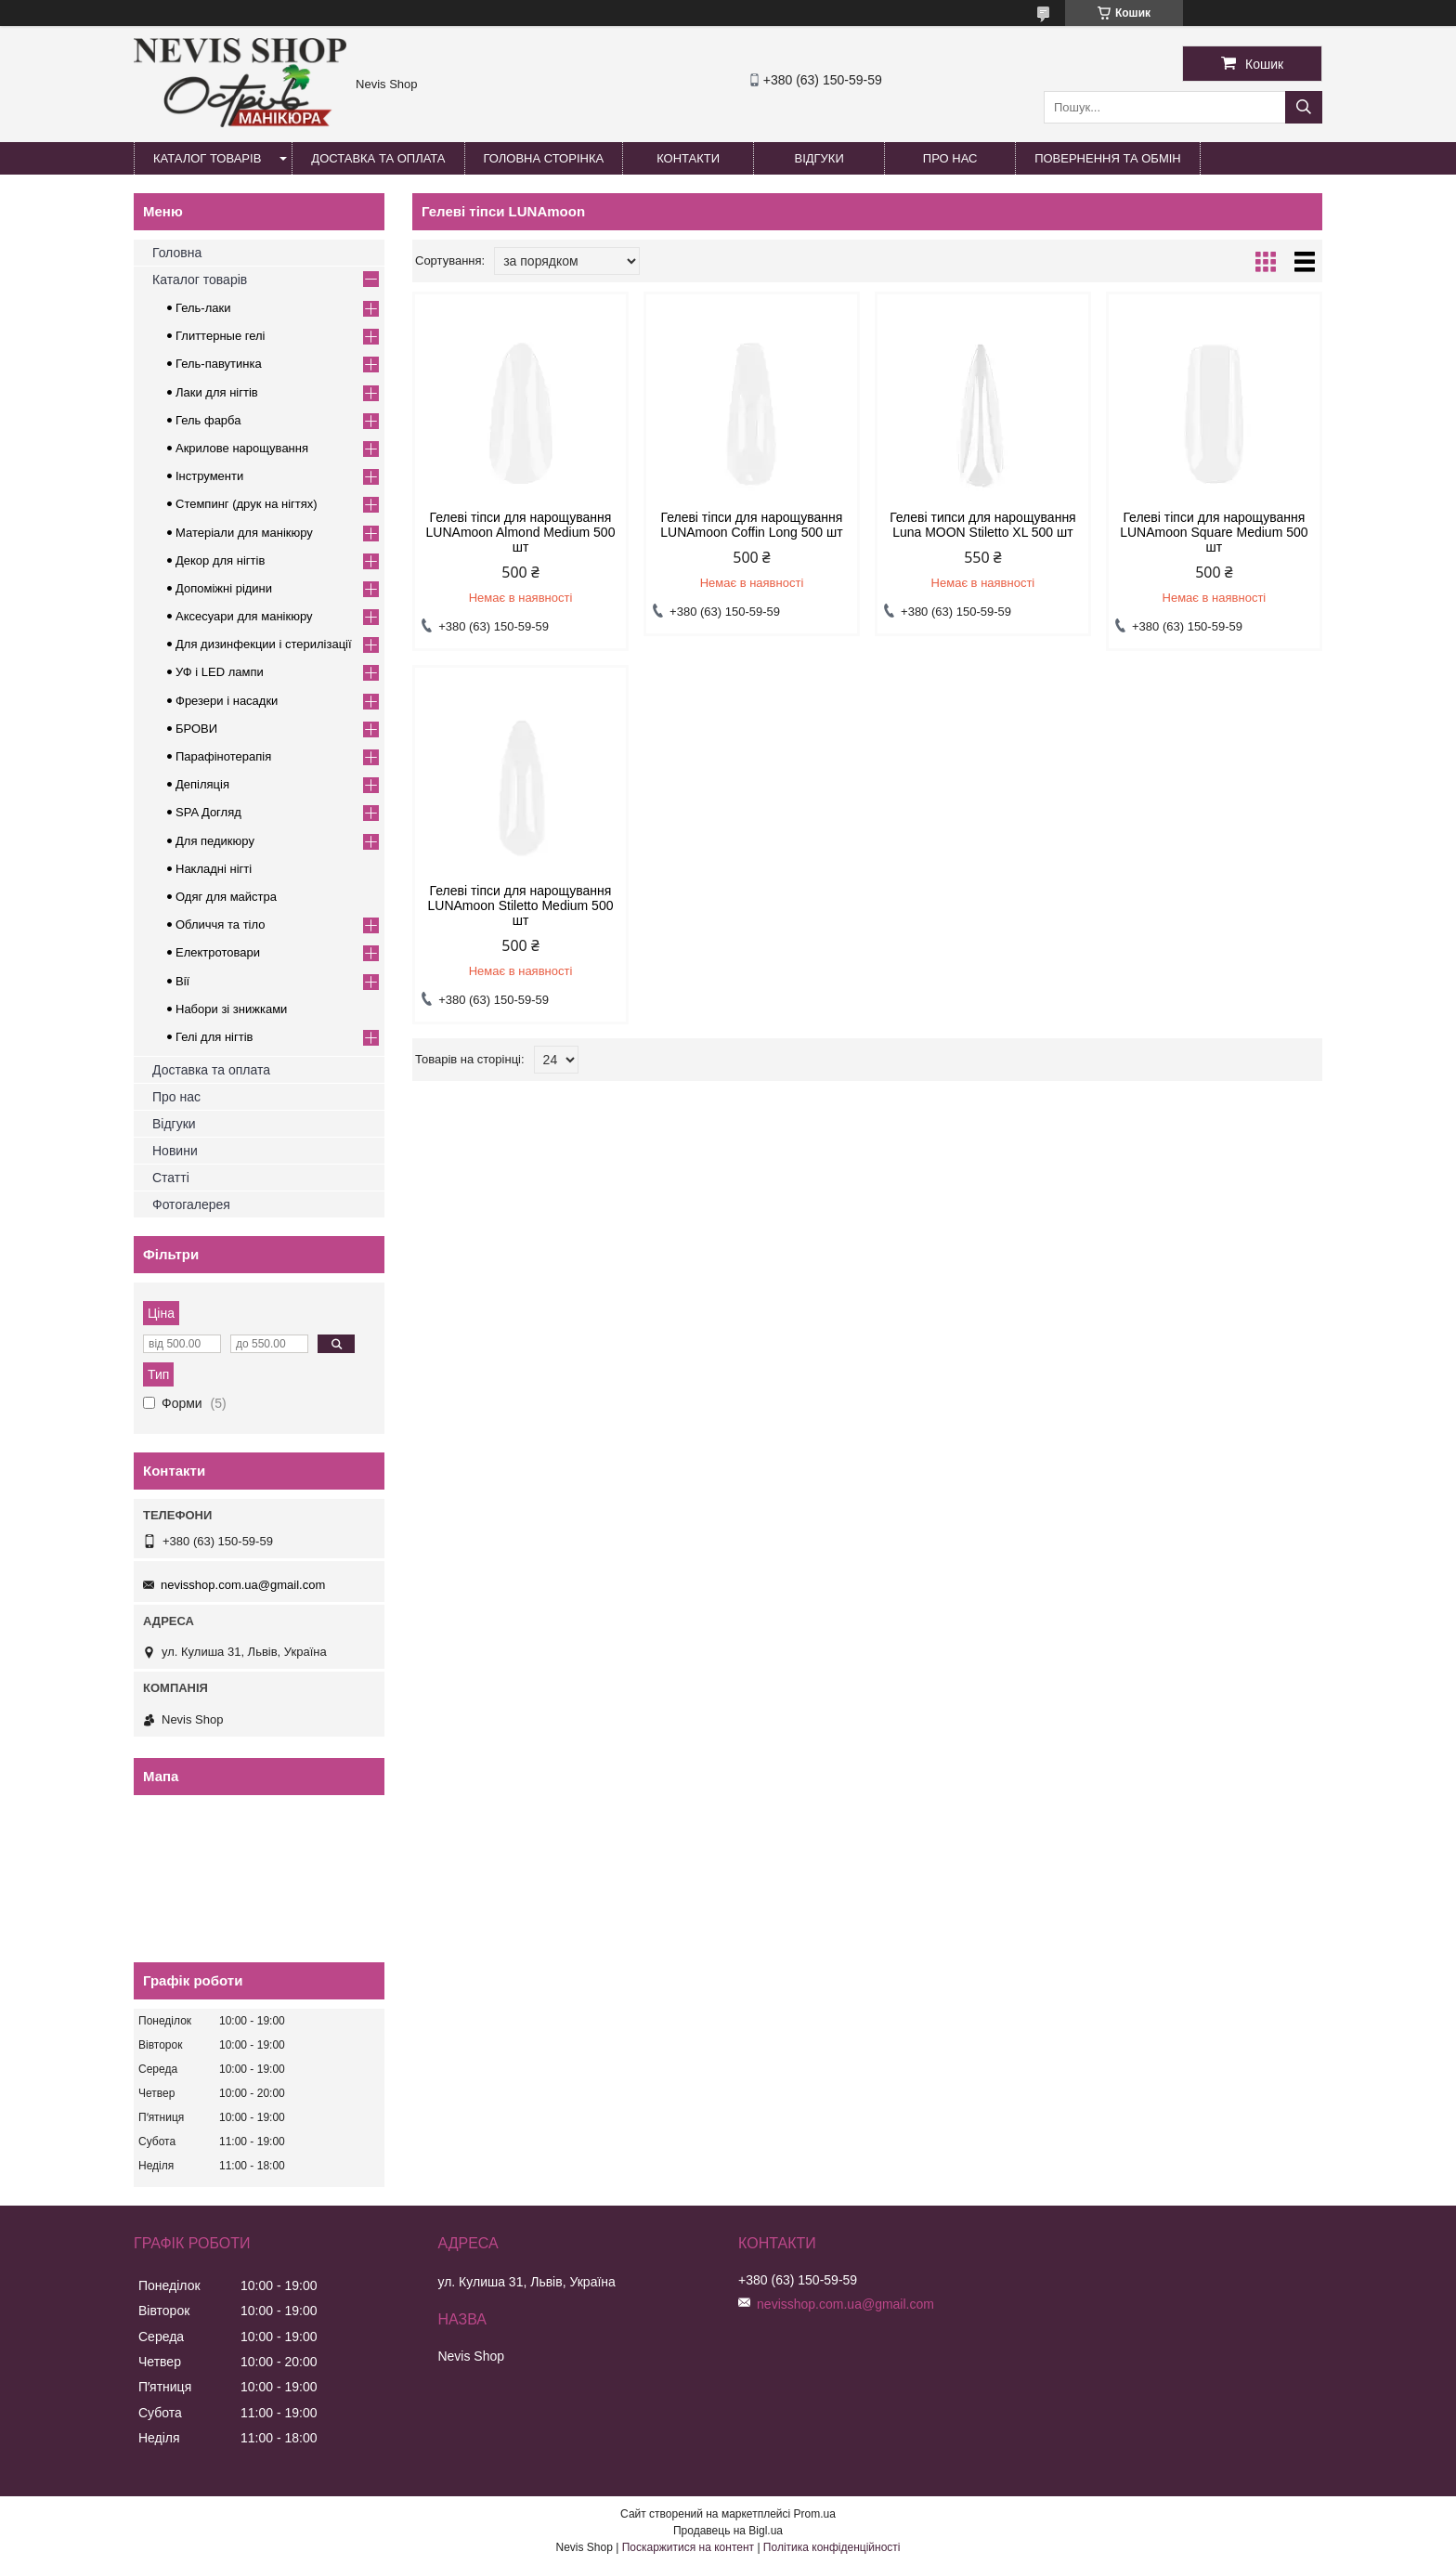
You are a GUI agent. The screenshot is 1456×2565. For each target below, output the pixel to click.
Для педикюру (215, 841)
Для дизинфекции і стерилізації (264, 644)
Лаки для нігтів (217, 392)
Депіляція (202, 784)
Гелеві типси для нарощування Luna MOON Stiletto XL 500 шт (983, 525)
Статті (170, 1177)
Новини (175, 1150)
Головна (177, 252)
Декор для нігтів (220, 560)
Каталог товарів (207, 158)
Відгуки (818, 158)
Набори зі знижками (231, 1009)
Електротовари (218, 952)
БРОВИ (196, 729)
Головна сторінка (544, 158)
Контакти (688, 158)
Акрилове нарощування (242, 448)
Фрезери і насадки (227, 701)
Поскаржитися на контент (688, 2547)
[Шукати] (1303, 107)
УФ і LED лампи (220, 672)
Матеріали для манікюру (244, 533)
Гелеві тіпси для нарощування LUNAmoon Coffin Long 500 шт (751, 525)
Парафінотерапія (223, 756)
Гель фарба (208, 420)
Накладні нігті (214, 869)
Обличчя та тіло (220, 924)
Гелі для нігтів (214, 1037)
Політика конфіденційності (832, 2547)
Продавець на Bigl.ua (728, 2530)
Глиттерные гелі (220, 336)
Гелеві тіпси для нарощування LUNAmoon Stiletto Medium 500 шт (520, 905)
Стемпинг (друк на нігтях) (247, 504)
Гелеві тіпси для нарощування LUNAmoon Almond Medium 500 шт (521, 532)
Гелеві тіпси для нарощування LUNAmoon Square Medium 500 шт (1213, 532)
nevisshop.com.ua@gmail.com (243, 1585)
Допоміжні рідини (224, 588)
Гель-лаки (203, 308)
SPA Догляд (208, 812)
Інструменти (209, 476)
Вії (182, 981)
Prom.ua (815, 2513)
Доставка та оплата (378, 158)
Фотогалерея (191, 1204)
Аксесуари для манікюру (244, 616)
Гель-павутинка (219, 364)
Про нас (950, 158)
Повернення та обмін (1107, 158)
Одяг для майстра (226, 897)
